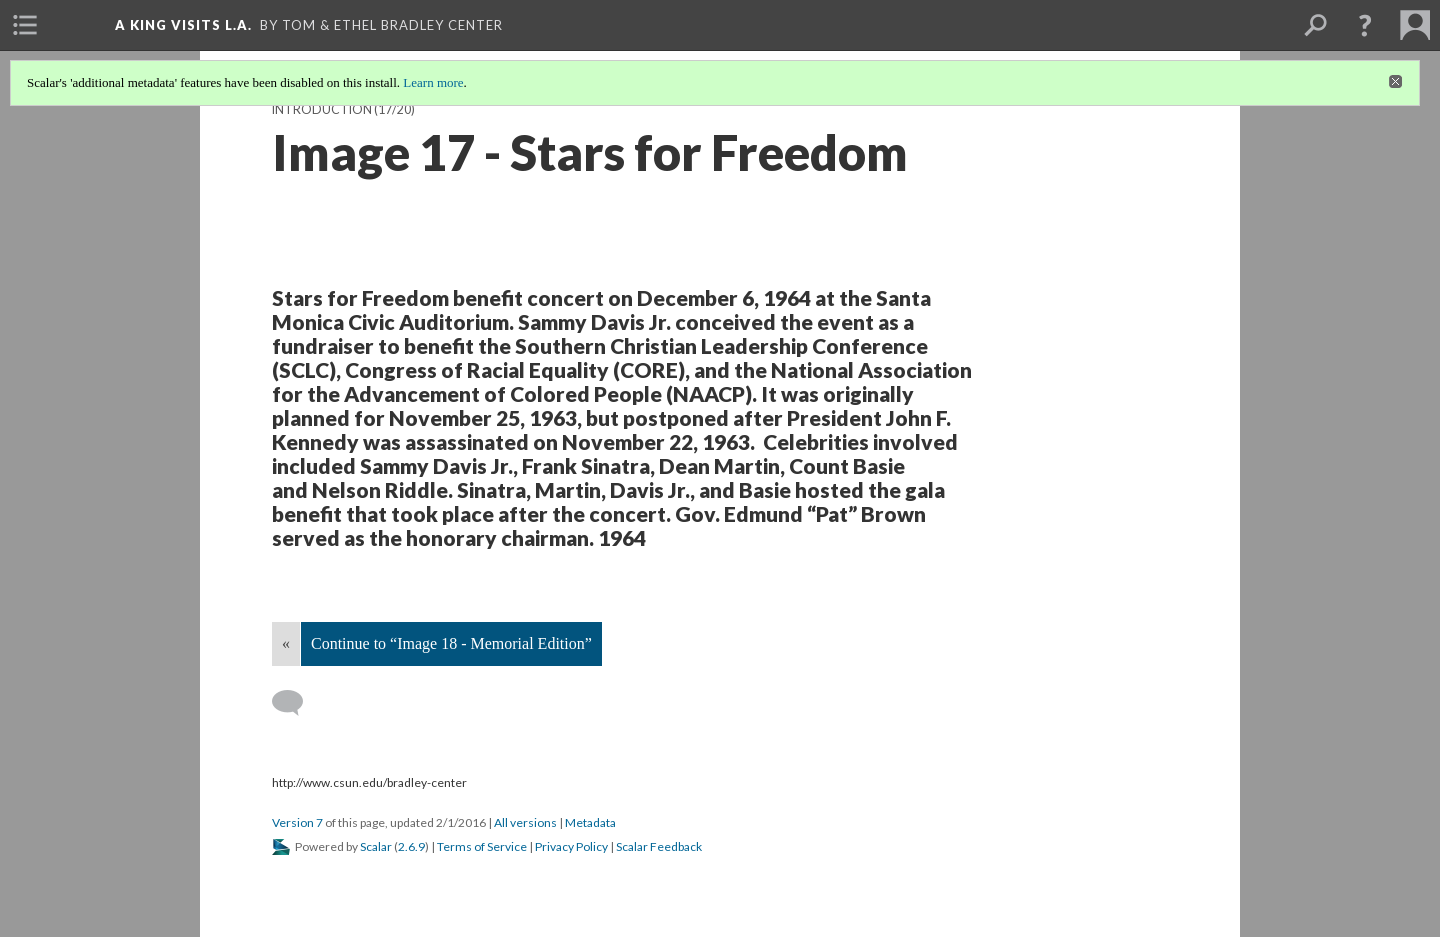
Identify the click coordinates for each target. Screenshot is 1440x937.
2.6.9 (411, 846)
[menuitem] (25, 25)
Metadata (590, 822)
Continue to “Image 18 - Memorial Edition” (451, 643)
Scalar (376, 846)
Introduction (322, 109)
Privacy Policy (571, 846)
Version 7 (297, 822)
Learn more (433, 82)
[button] (1365, 25)
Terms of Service (482, 846)
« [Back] (286, 643)
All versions (525, 822)
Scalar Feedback (659, 846)
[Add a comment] (296, 703)
